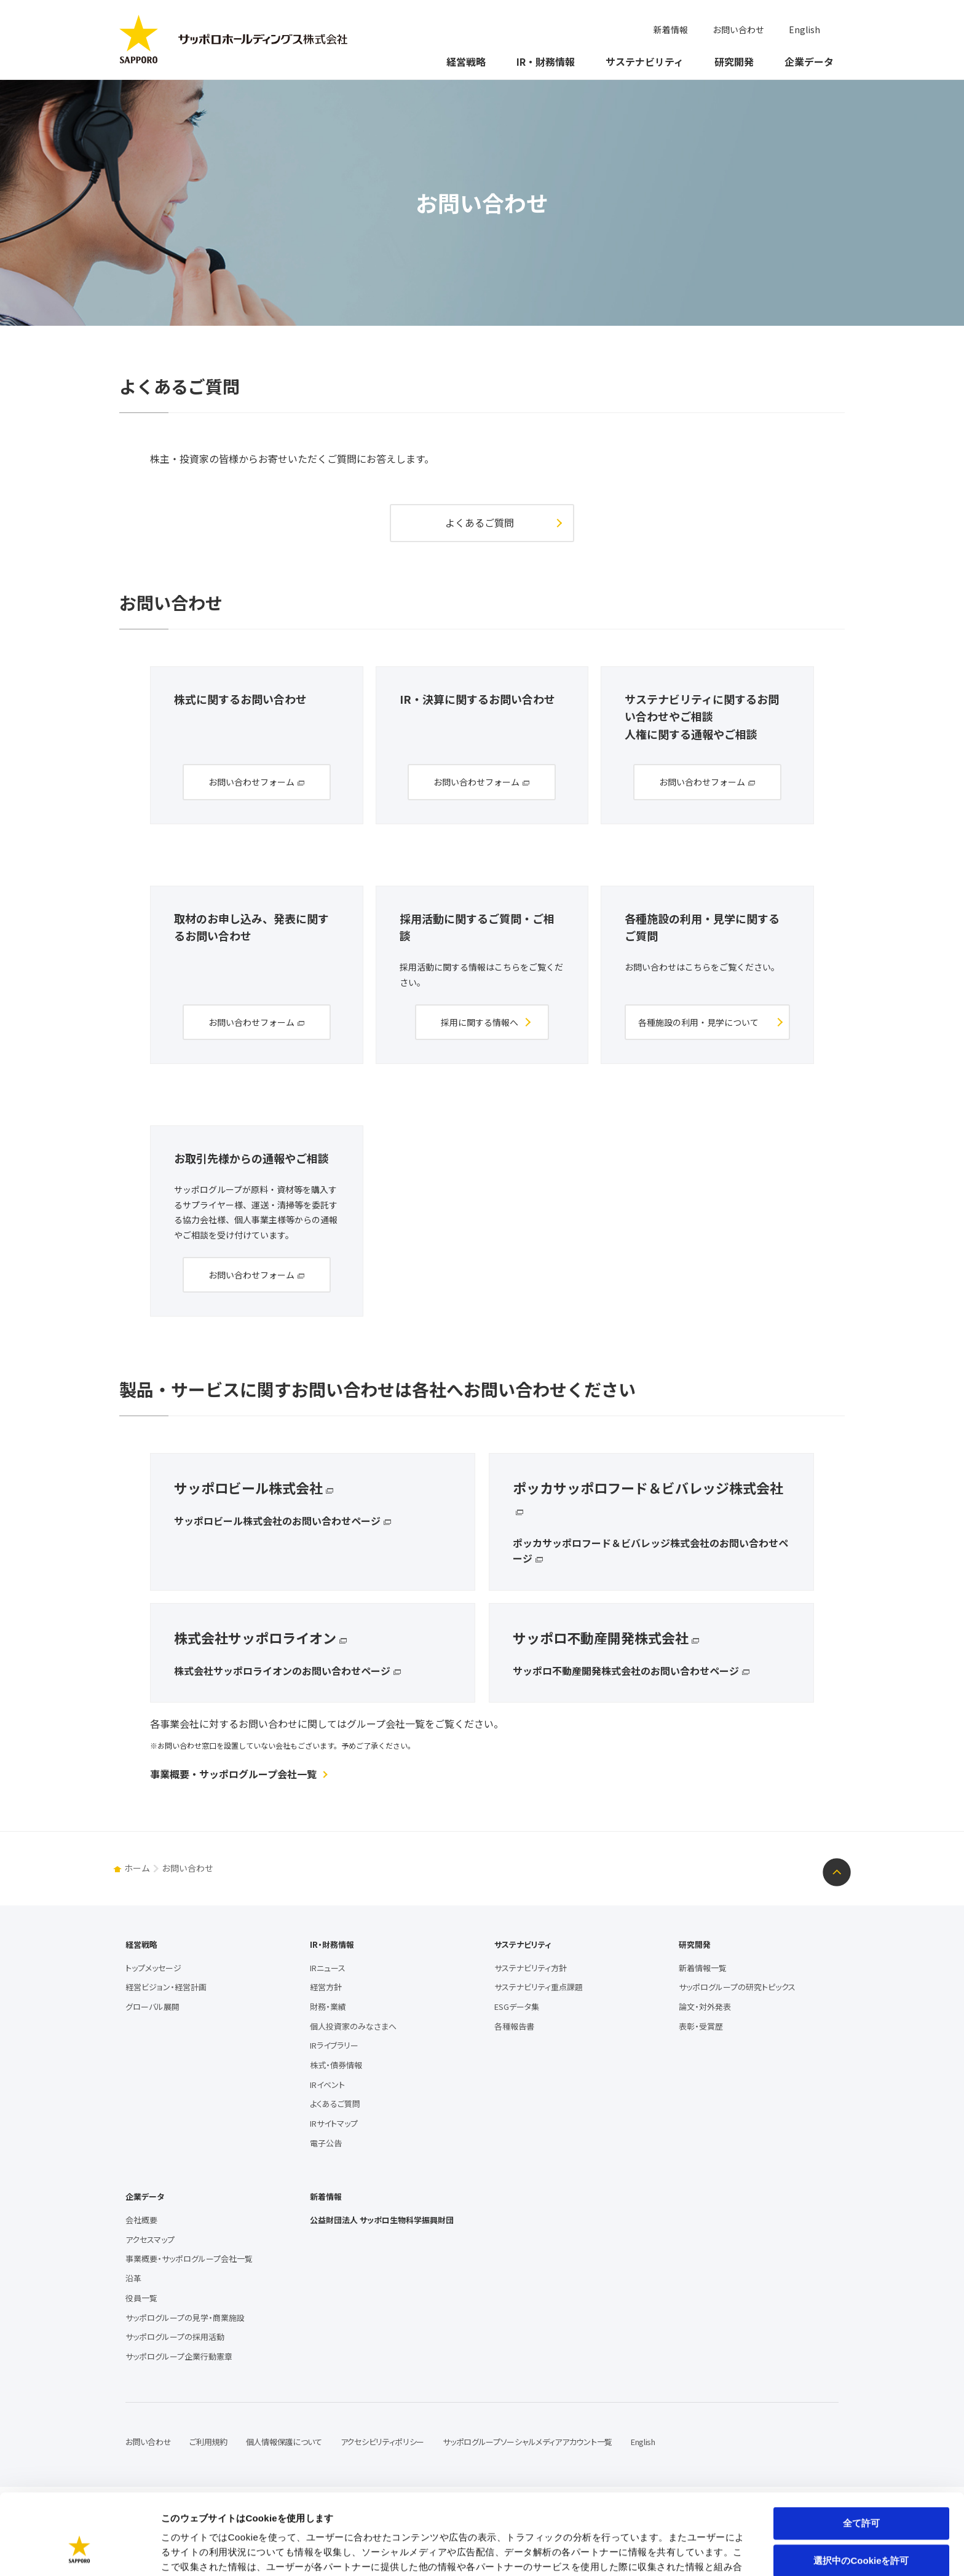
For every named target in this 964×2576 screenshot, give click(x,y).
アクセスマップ (150, 2239)
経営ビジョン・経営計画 (166, 1987)
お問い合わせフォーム (251, 782)
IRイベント (327, 2084)
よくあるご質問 (479, 522)
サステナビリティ (645, 61)
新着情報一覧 (703, 1968)
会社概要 (141, 2220)
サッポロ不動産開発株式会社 (601, 1637)
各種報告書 (514, 2026)
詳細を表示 (593, 2551)
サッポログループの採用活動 (174, 2336)
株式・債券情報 (336, 2065)
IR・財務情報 (545, 61)
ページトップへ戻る (837, 1872)
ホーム (137, 1868)
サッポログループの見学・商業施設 (185, 2317)
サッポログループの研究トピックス (737, 1987)
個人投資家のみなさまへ (353, 2026)
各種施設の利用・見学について (698, 1022)
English (804, 29)
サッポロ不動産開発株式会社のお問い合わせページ (626, 1670)
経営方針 (326, 1987)
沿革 (133, 2278)
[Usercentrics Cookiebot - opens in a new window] (79, 2552)
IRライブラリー (334, 2045)
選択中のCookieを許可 (861, 2491)
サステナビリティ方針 (530, 1968)
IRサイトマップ (334, 2123)
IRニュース (328, 1968)
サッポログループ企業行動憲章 (178, 2356)
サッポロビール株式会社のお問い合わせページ (277, 1520)
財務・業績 (328, 2006)
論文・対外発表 (705, 2006)
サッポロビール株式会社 (248, 1487)
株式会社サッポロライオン (255, 1637)
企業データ (809, 61)
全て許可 (861, 2453)
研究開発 (734, 61)
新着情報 (671, 29)
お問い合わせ (738, 29)
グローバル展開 (152, 2006)
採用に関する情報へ (479, 1022)
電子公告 (326, 2143)
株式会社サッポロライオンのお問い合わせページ (282, 1670)
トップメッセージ (153, 1968)
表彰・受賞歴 (701, 2026)
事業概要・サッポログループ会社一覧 (233, 1774)
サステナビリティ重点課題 (538, 1987)
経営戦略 (466, 61)
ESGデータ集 (516, 2006)
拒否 (861, 2528)
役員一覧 (141, 2298)
